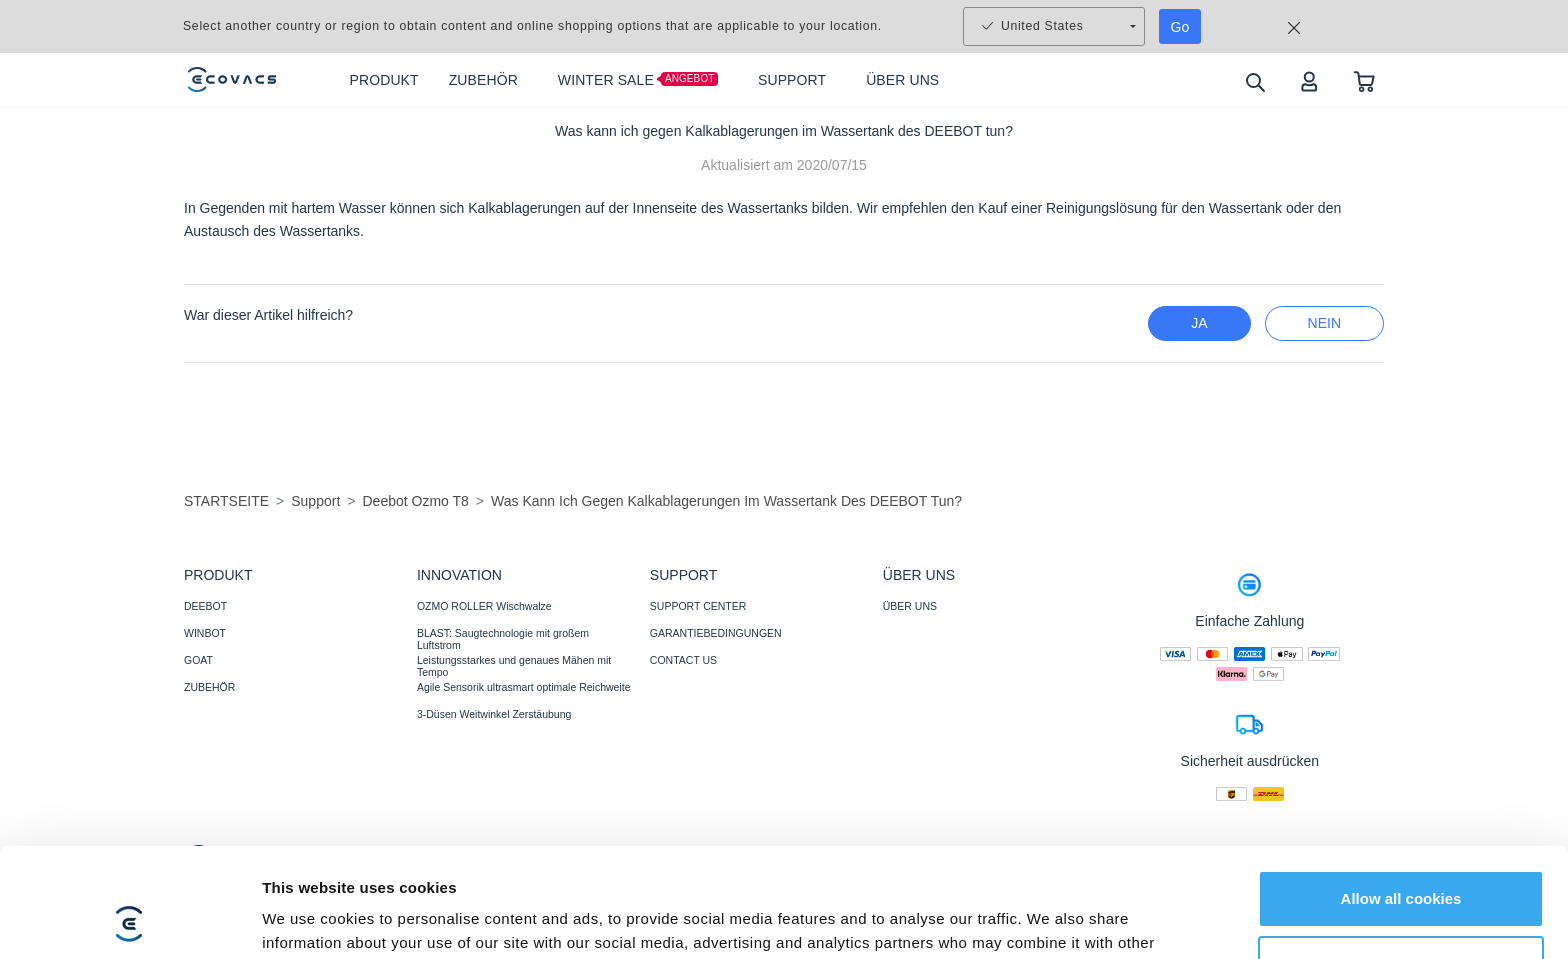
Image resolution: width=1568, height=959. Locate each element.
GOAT (198, 660)
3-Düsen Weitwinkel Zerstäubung (494, 714)
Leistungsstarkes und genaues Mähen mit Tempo (514, 666)
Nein (1324, 323)
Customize (1402, 861)
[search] (1254, 81)
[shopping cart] (1364, 80)
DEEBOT (205, 606)
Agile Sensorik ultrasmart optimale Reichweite (524, 687)
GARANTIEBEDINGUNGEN (716, 633)
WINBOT (205, 633)
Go (1180, 27)
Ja (1199, 323)
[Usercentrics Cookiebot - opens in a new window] (129, 920)
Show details (308, 919)
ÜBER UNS (910, 606)
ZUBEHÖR (209, 687)
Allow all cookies (1401, 796)
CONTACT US (683, 660)
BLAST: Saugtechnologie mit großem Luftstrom (503, 639)
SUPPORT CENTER (698, 606)
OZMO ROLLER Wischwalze (484, 606)
